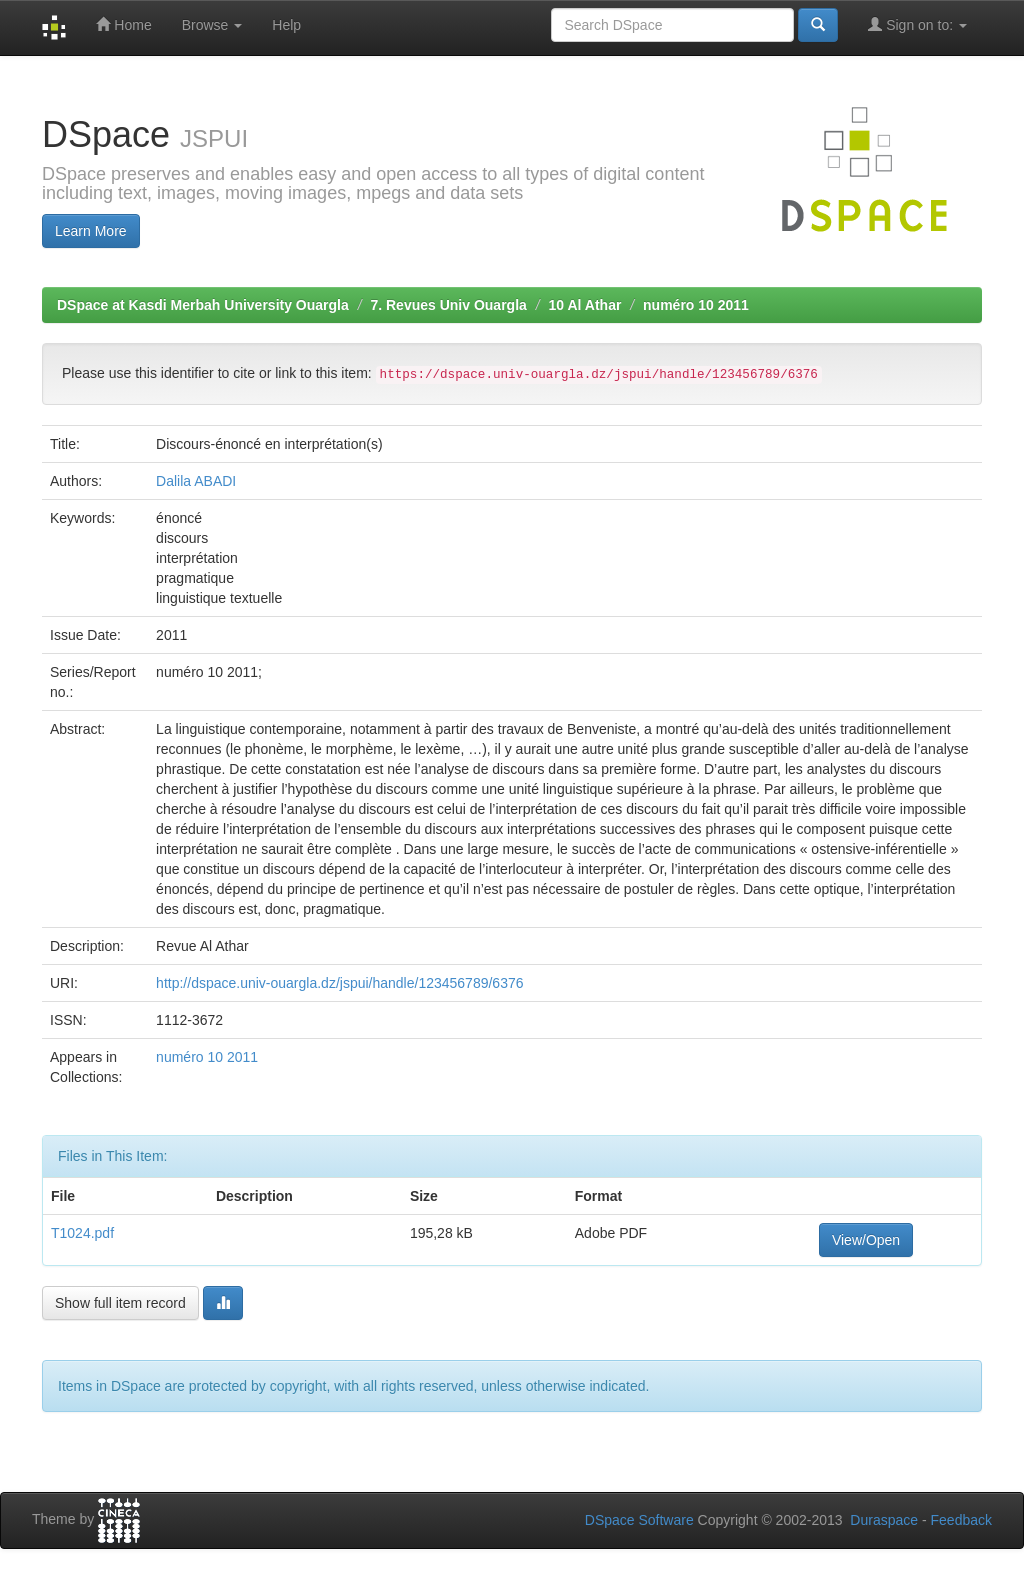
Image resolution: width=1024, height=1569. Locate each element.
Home (123, 24)
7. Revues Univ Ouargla (448, 305)
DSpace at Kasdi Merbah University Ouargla (203, 305)
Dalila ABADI (196, 481)
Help (286, 25)
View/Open (866, 1240)
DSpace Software (639, 1520)
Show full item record (120, 1303)
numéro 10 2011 (696, 305)
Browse (212, 25)
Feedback (961, 1520)
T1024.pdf (82, 1233)
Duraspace (884, 1520)
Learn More (91, 231)
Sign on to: (917, 24)
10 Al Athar (585, 305)
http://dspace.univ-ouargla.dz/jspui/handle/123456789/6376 (339, 983)
